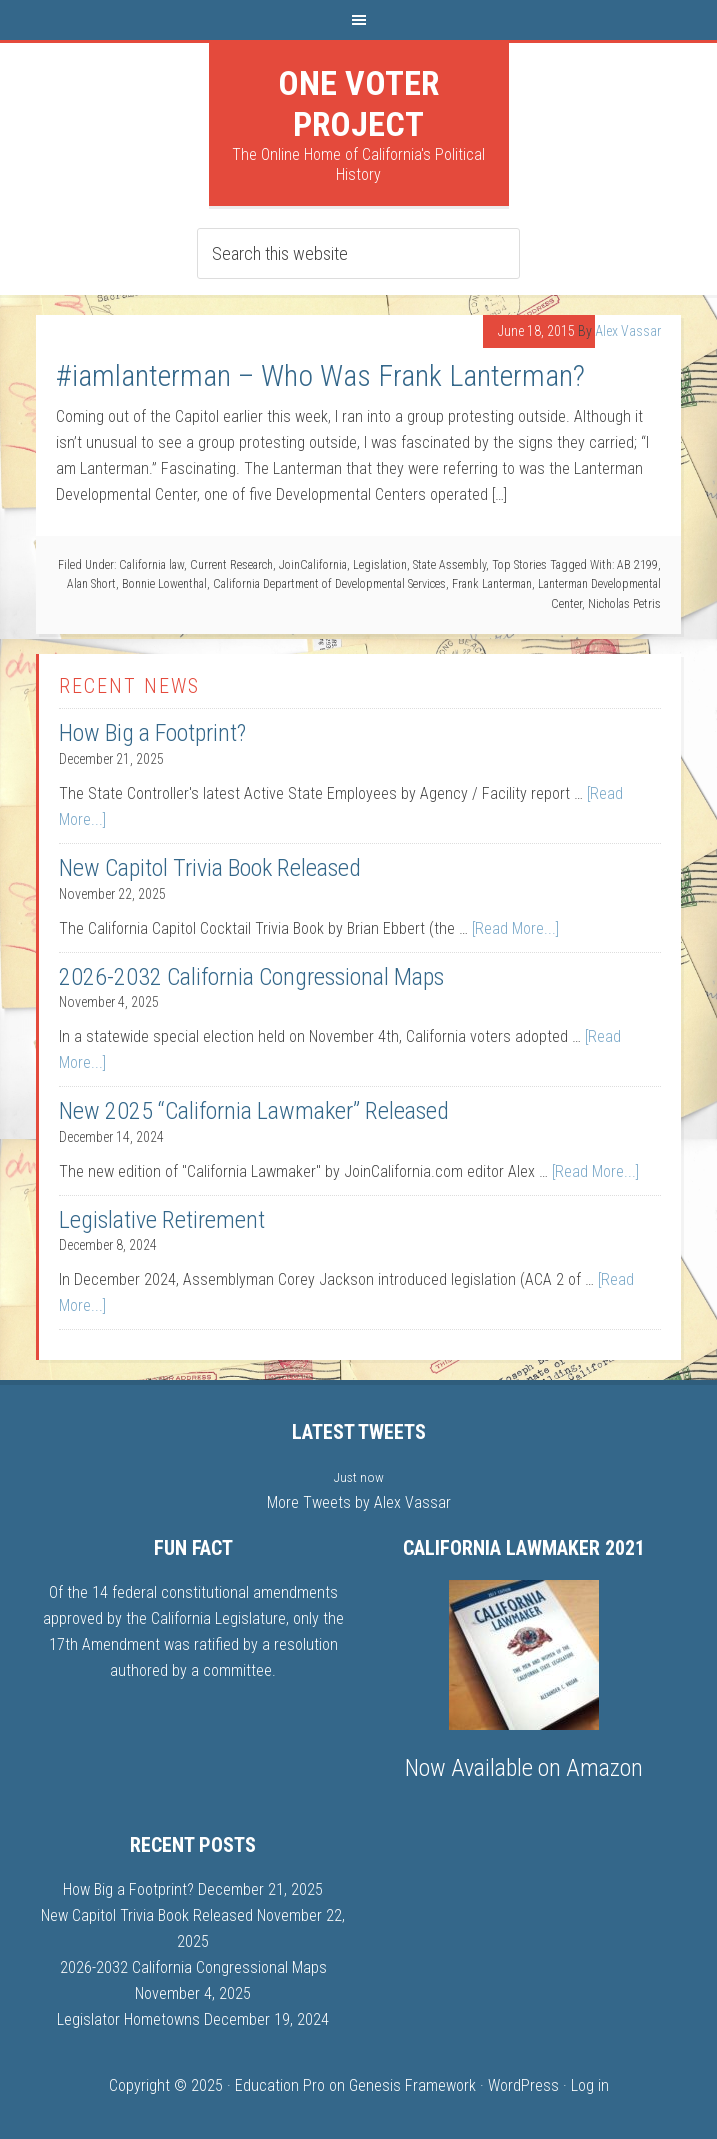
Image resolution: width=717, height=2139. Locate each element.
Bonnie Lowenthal (164, 584)
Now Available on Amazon (524, 1768)
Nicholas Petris (624, 604)
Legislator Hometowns (128, 2019)
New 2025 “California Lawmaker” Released (254, 1111)
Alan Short (91, 584)
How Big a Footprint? (152, 733)
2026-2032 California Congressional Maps (251, 977)
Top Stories (519, 565)
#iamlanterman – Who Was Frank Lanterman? (320, 375)
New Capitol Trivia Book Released (210, 868)
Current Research (231, 565)
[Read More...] (515, 928)
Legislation (380, 565)
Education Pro (280, 2085)
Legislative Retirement (162, 1220)
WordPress (523, 2085)
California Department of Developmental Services (329, 584)
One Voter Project (358, 103)
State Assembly (449, 565)
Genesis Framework (412, 2085)
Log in (590, 2085)
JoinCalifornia (313, 565)
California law (151, 565)
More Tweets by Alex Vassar (359, 1502)
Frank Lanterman (492, 584)
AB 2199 (637, 565)
